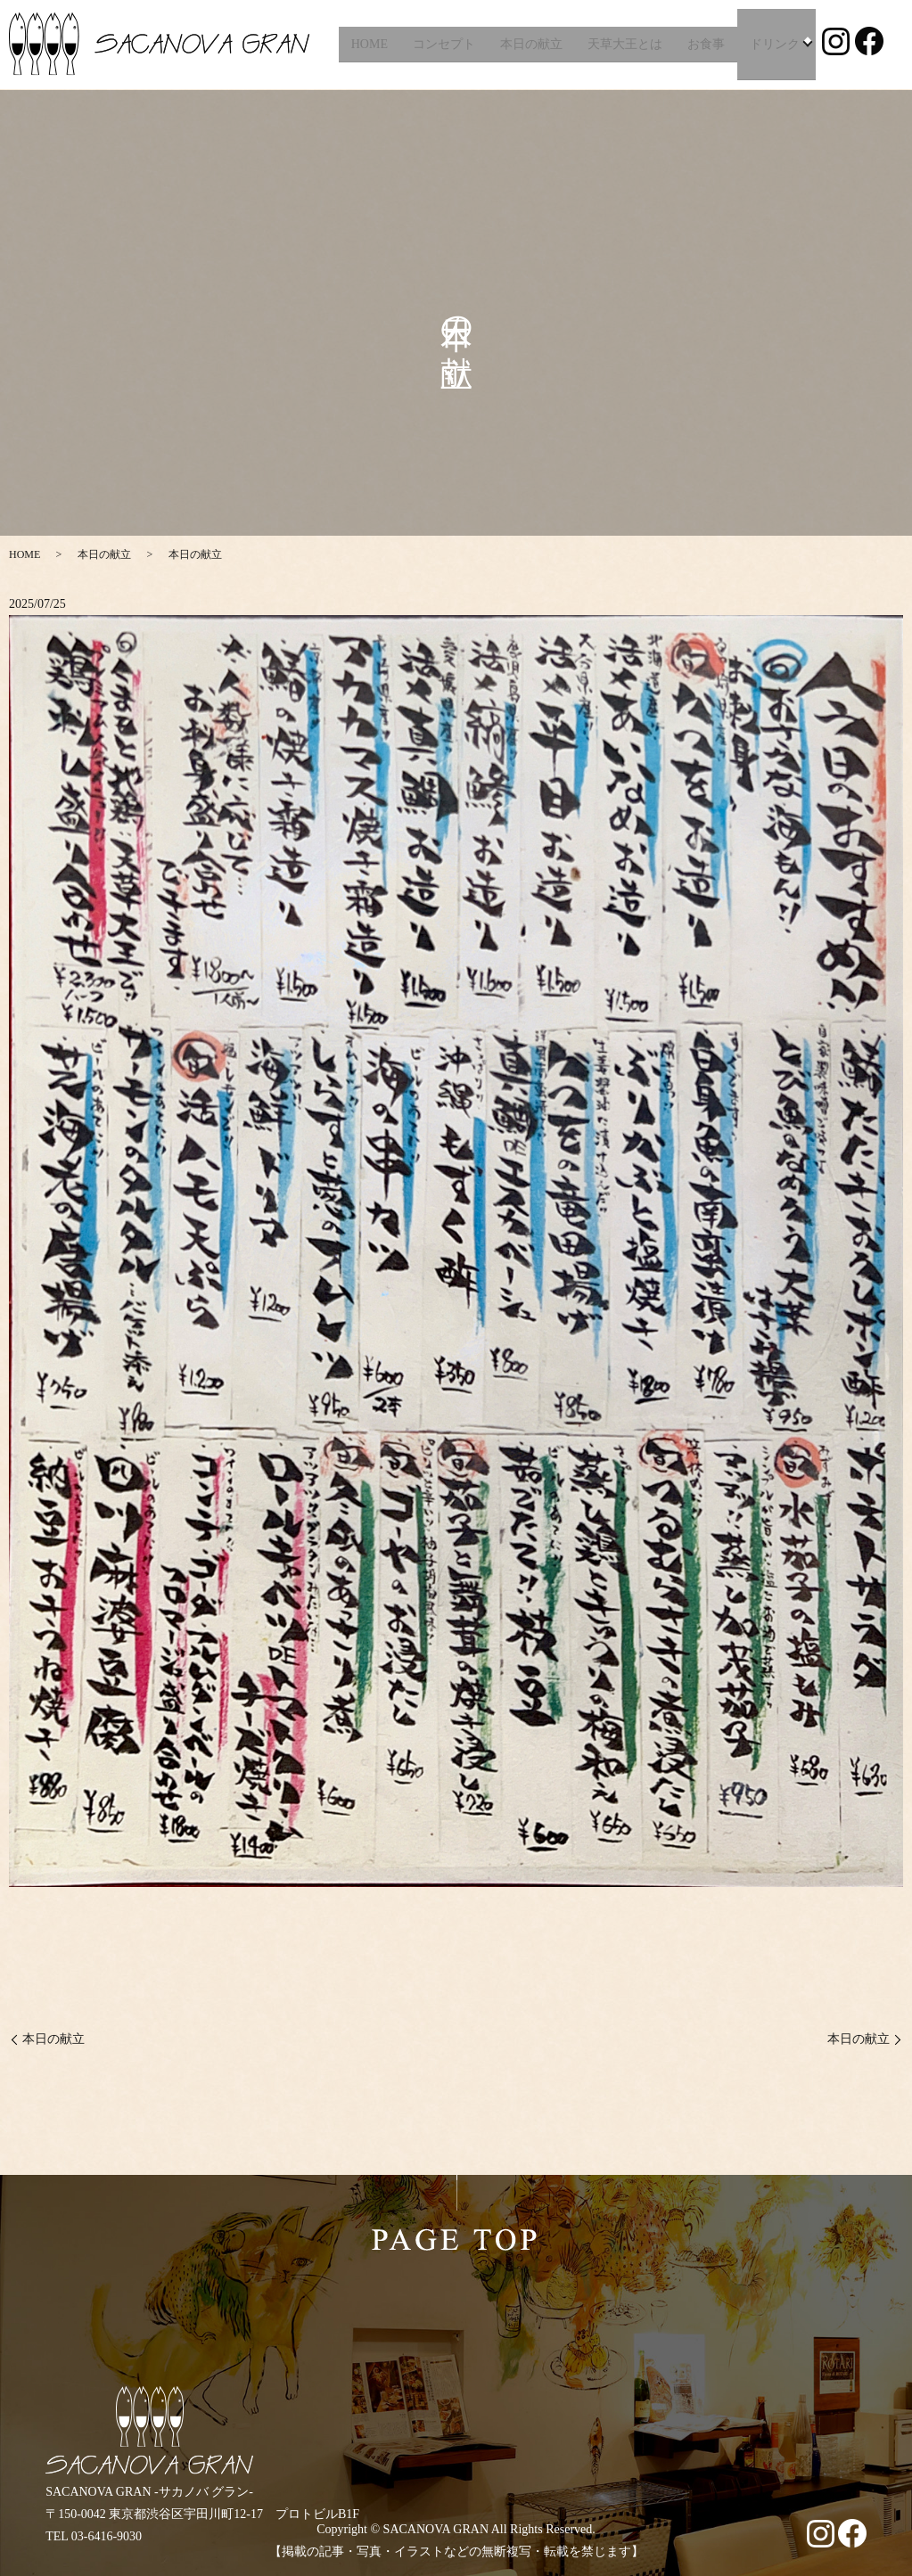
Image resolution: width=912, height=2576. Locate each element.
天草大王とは (622, 44)
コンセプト (441, 44)
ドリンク (772, 44)
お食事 (703, 44)
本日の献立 (528, 44)
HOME (367, 44)
